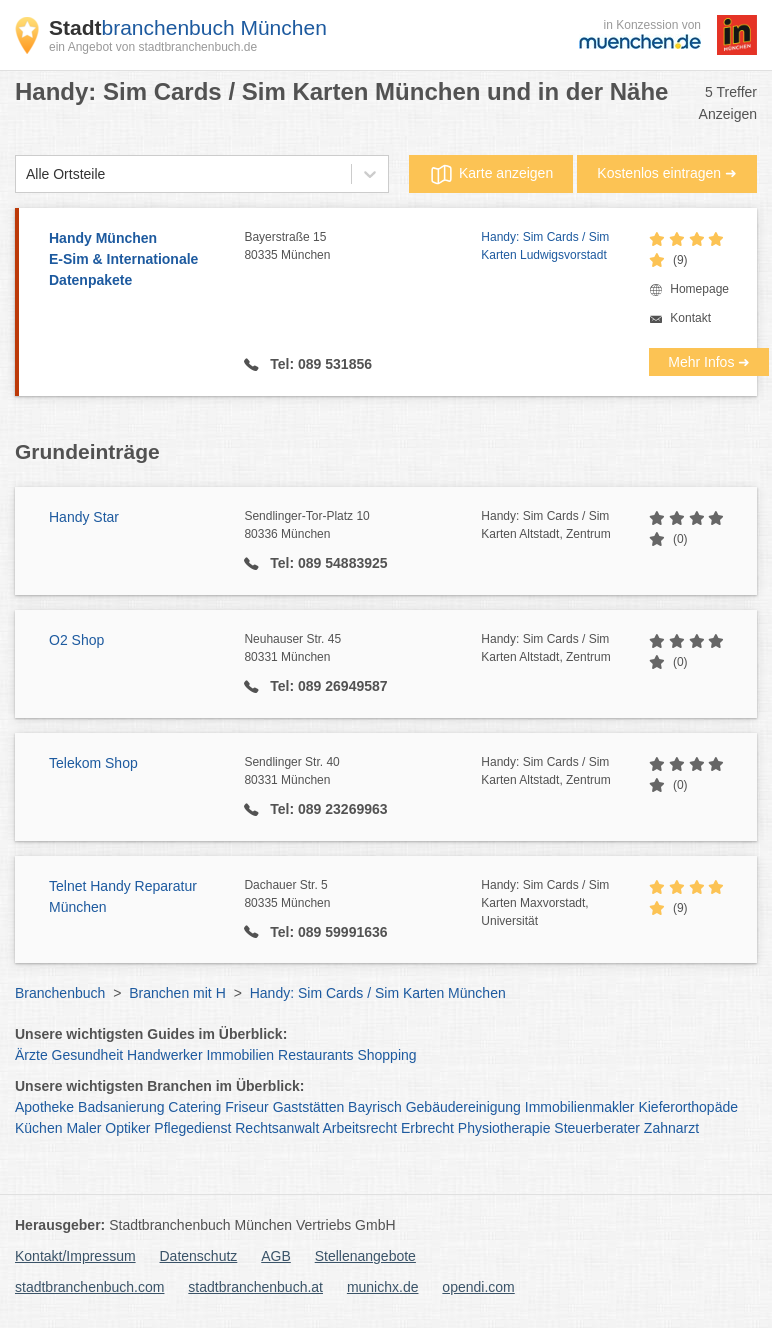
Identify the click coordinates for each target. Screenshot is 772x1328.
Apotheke (44, 1107)
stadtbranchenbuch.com (89, 1287)
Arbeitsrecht (359, 1128)
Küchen (38, 1128)
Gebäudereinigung (463, 1107)
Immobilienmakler (580, 1107)
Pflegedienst (192, 1128)
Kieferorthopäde (688, 1107)
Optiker (127, 1128)
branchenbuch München (188, 27)
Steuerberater (597, 1128)
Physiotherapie (504, 1128)
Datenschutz (199, 1256)
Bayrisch (375, 1107)
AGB (276, 1256)
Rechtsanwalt (277, 1128)
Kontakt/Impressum (75, 1256)
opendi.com (478, 1287)
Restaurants (315, 1055)
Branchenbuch (60, 993)
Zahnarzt (671, 1128)
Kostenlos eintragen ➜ (667, 173)
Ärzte (31, 1055)
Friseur (247, 1107)
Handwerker (164, 1055)
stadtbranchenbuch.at (255, 1287)
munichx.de (383, 1287)
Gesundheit (88, 1055)
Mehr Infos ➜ (709, 362)
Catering (194, 1107)
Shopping (386, 1055)
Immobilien (240, 1055)
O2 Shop (76, 640)
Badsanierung (121, 1107)
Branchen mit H (177, 993)
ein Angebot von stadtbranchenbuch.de (153, 47)
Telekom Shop (93, 763)
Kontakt (690, 318)
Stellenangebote (365, 1256)
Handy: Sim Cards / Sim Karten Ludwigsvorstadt (545, 246)
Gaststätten (309, 1107)
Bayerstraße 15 (362, 247)
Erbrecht (427, 1128)
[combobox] (26, 174)
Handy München (136, 260)
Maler (83, 1128)
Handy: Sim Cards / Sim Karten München (378, 993)
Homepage (699, 289)
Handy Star (84, 517)
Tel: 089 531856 (319, 364)
